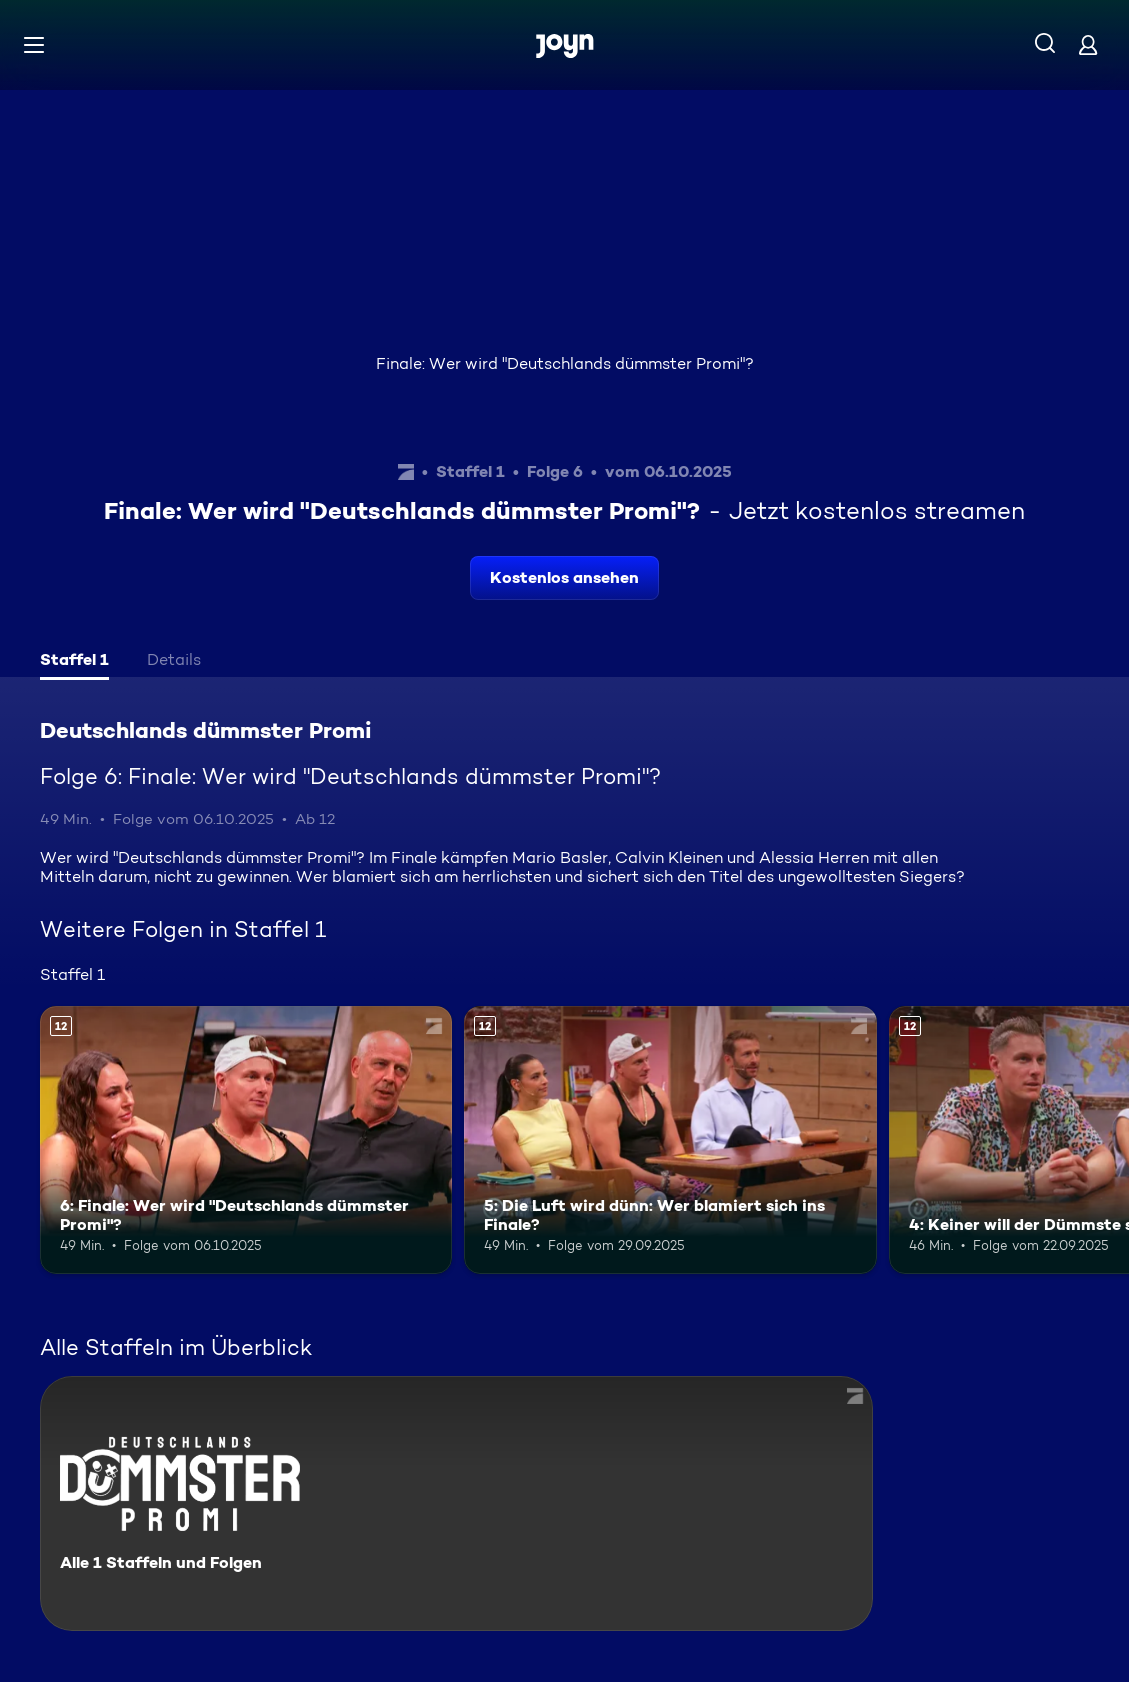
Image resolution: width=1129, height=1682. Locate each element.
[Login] (1088, 44)
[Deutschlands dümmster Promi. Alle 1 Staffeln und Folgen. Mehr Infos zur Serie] (456, 1503)
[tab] (74, 662)
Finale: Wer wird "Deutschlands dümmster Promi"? (565, 363)
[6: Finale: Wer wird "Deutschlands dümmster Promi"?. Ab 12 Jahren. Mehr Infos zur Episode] (246, 1140)
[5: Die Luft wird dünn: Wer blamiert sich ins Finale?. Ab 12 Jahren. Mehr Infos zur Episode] (670, 1140)
